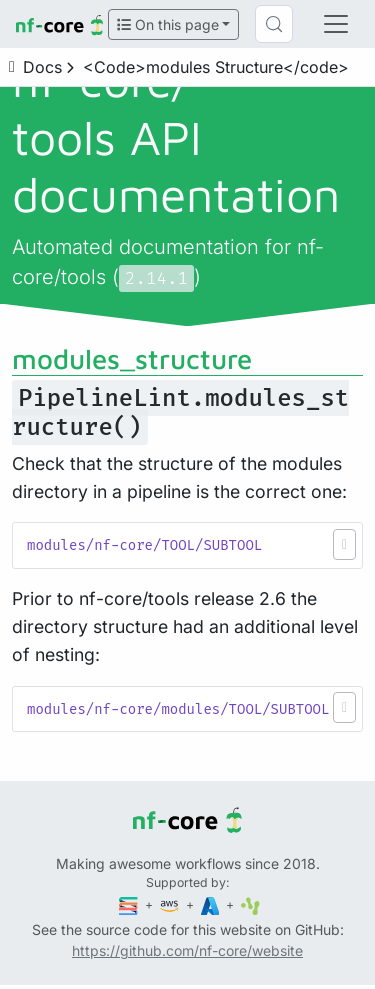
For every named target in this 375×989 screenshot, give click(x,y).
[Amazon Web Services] (171, 904)
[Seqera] (130, 904)
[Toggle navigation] (336, 24)
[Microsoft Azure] (212, 904)
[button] (344, 544)
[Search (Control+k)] (274, 24)
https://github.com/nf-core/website (187, 950)
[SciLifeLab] (250, 904)
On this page (168, 24)
